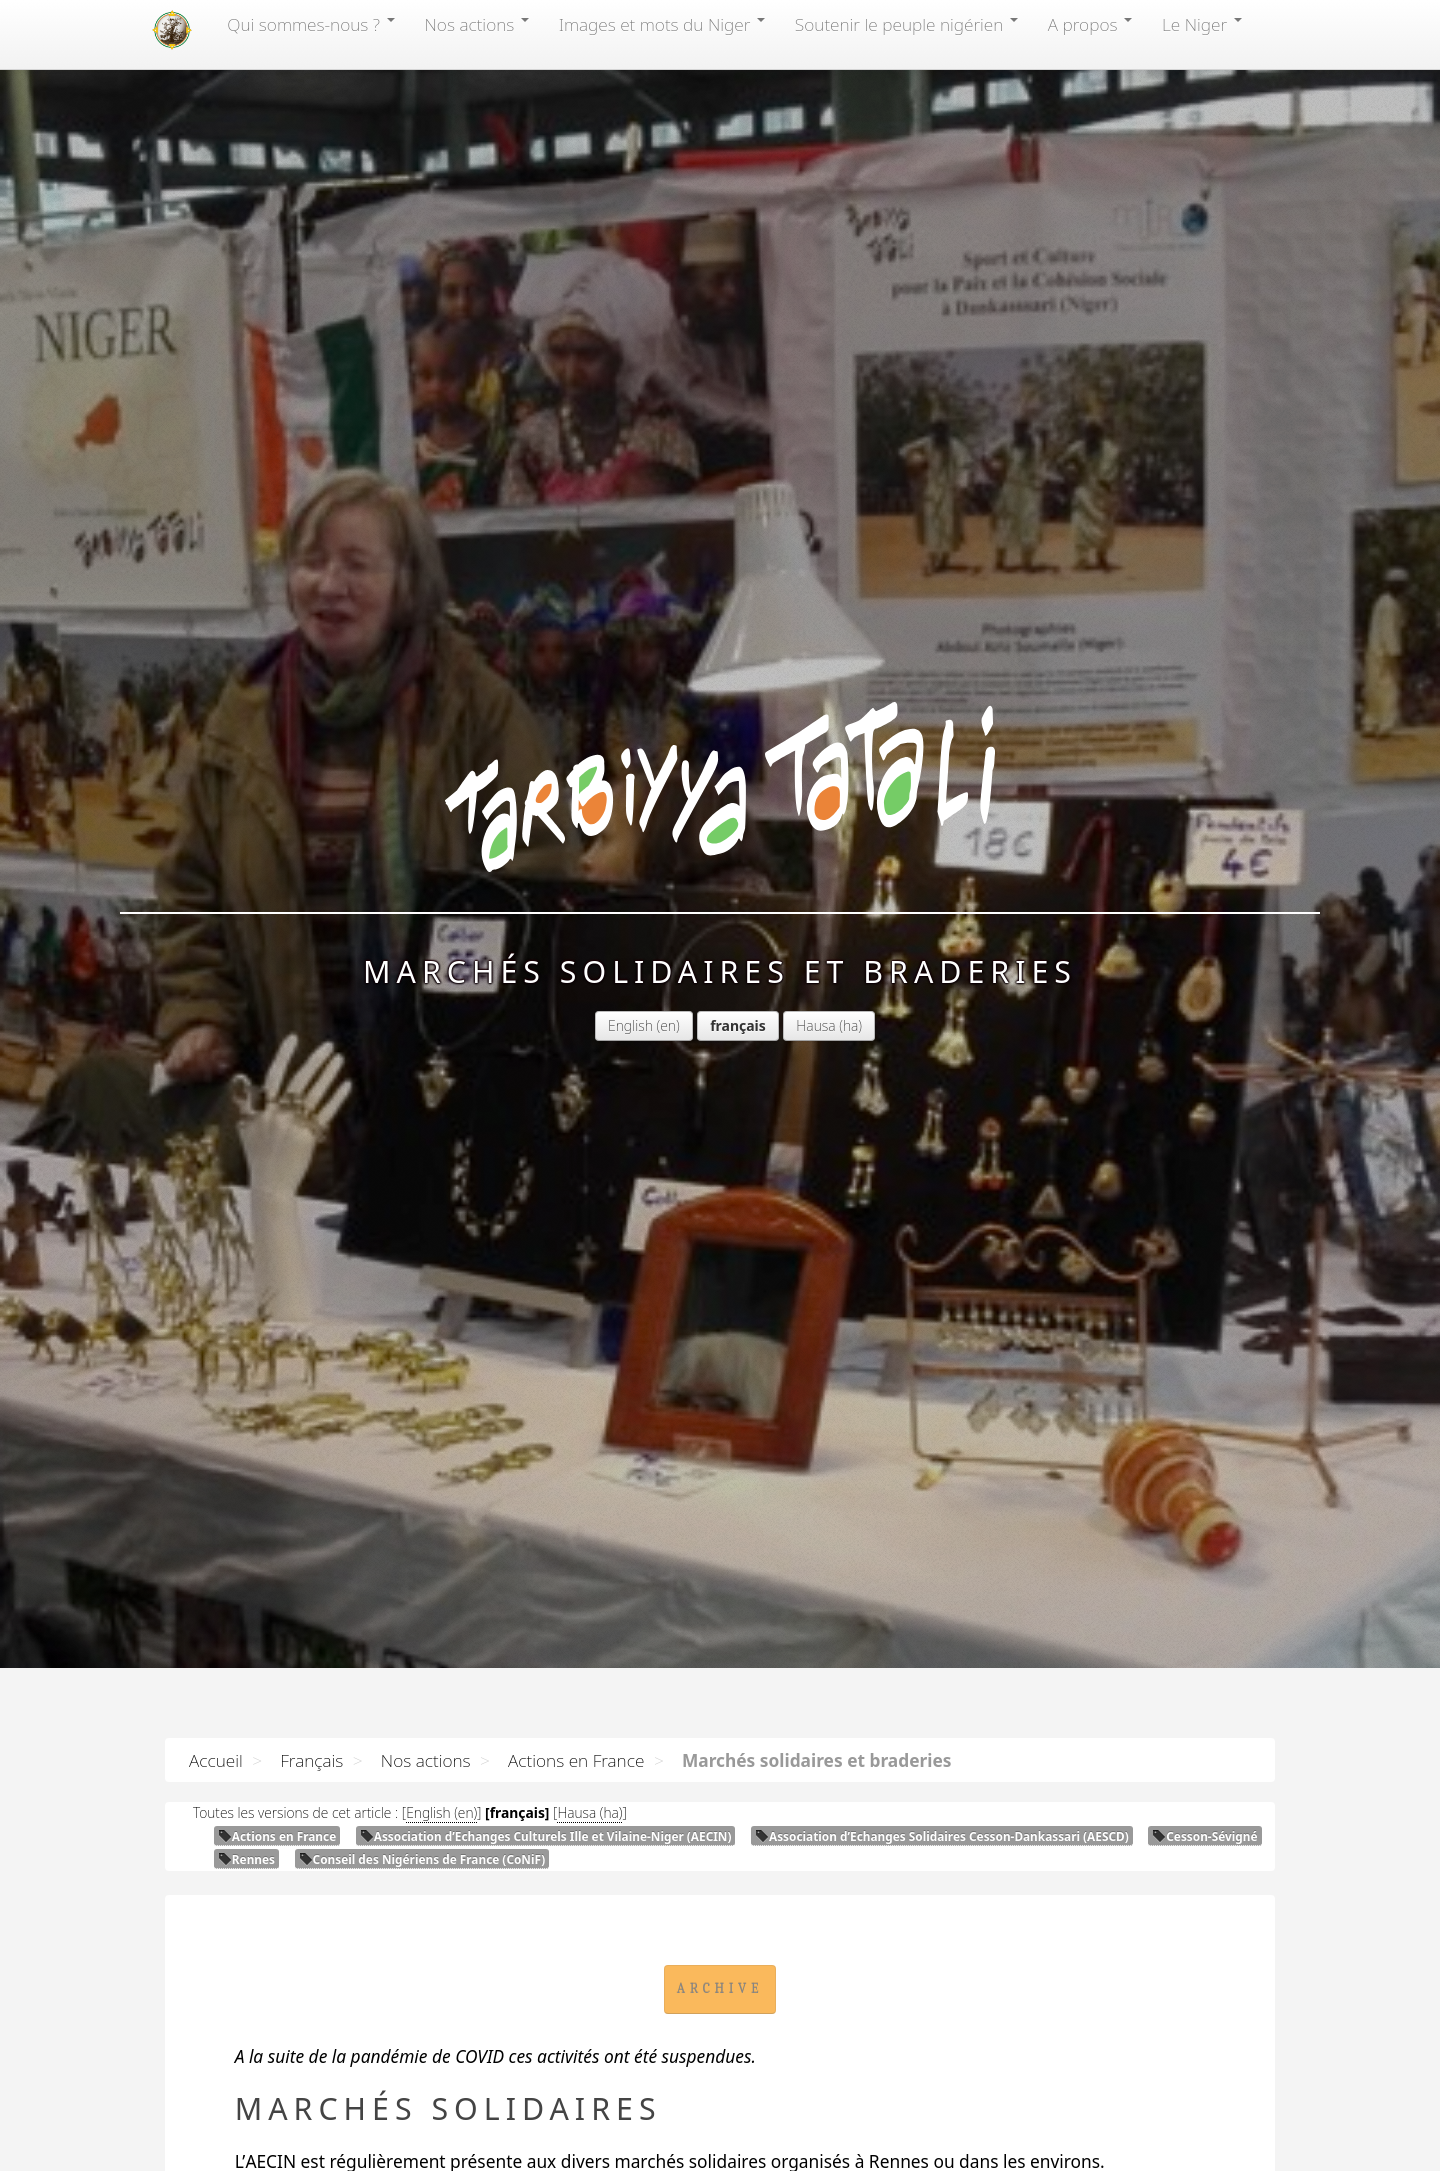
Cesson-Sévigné (1204, 1836)
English (630, 1025)
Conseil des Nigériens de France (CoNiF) (422, 1859)
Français (311, 1760)
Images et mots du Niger (662, 24)
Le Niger (1202, 24)
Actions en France (576, 1760)
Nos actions (477, 24)
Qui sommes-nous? (310, 24)
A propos (1090, 24)
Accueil (216, 1760)
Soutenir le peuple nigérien (906, 24)
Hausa (815, 1025)
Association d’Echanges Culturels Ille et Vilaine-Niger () (546, 1836)
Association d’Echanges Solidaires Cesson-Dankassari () (942, 1836)
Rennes (246, 1859)
